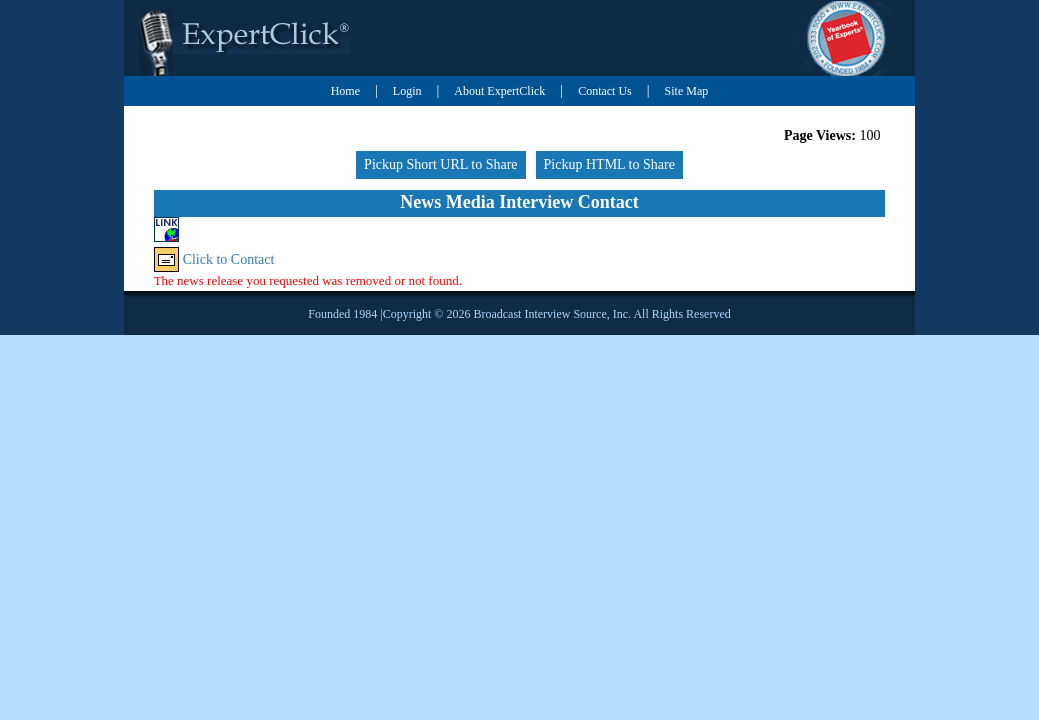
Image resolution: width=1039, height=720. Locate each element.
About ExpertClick (499, 91)
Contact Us (605, 91)
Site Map (687, 91)
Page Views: (820, 135)
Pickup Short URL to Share (440, 164)
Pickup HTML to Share (609, 164)
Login (407, 91)
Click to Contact (229, 259)
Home (345, 91)
